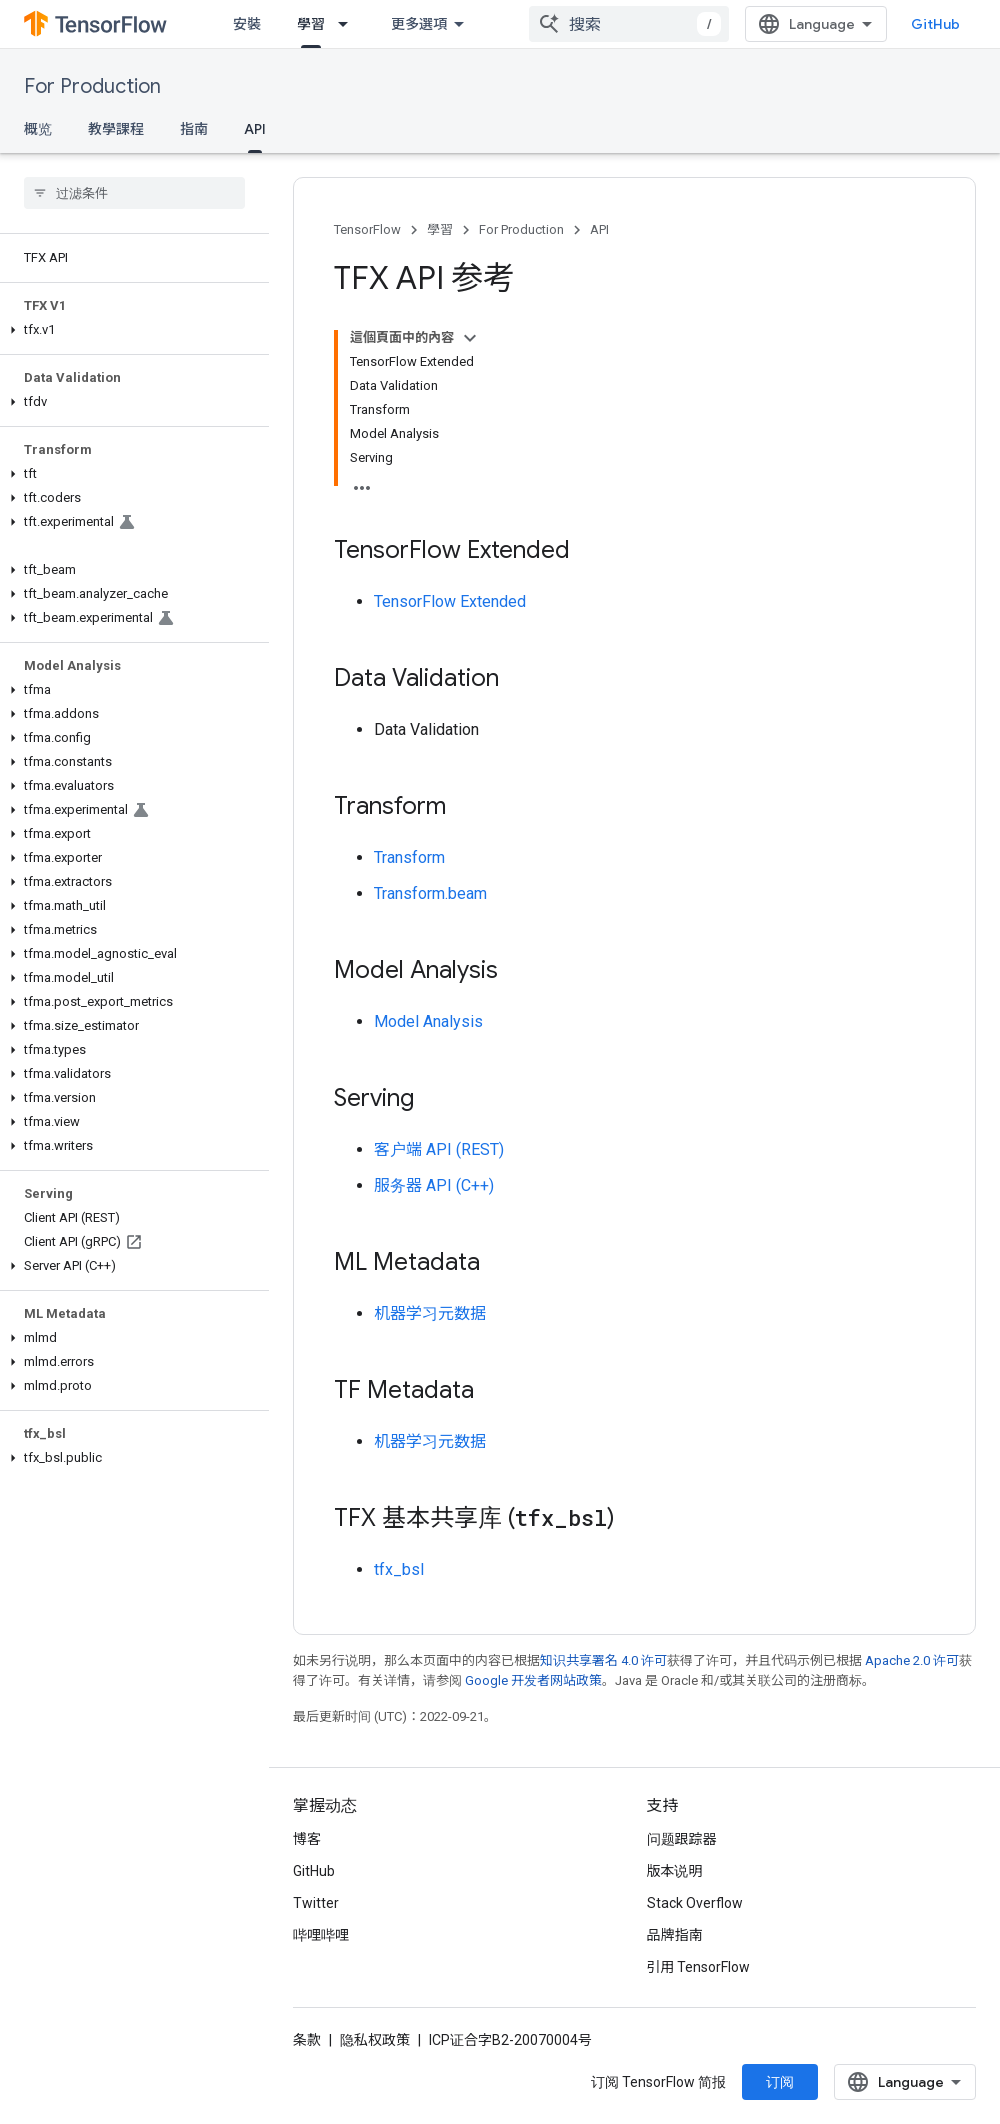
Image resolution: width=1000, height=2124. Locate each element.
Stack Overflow (695, 1903)
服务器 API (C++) (434, 1185)
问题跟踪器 (682, 1839)
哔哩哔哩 (321, 1935)
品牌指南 (675, 1935)
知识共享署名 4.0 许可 (603, 1660)
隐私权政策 (375, 2040)
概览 (38, 129)
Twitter (316, 1903)
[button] (130, 330)
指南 (194, 129)
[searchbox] (134, 193)
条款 (307, 2040)
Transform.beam (430, 893)
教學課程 (116, 129)
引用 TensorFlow (699, 1967)
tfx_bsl (399, 1569)
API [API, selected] (255, 129)
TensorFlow (367, 229)
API (599, 229)
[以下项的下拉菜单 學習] (349, 24)
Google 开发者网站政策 (533, 1680)
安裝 (247, 24)
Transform (409, 857)
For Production (92, 86)
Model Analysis (428, 1021)
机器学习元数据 (430, 1313)
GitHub (935, 24)
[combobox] (629, 24)
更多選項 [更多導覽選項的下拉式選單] (419, 24)
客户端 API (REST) (439, 1149)
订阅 (780, 2082)
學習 (440, 229)
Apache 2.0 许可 (912, 1660)
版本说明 (675, 1871)
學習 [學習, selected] (311, 24)
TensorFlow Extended (450, 601)
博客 (307, 1839)
